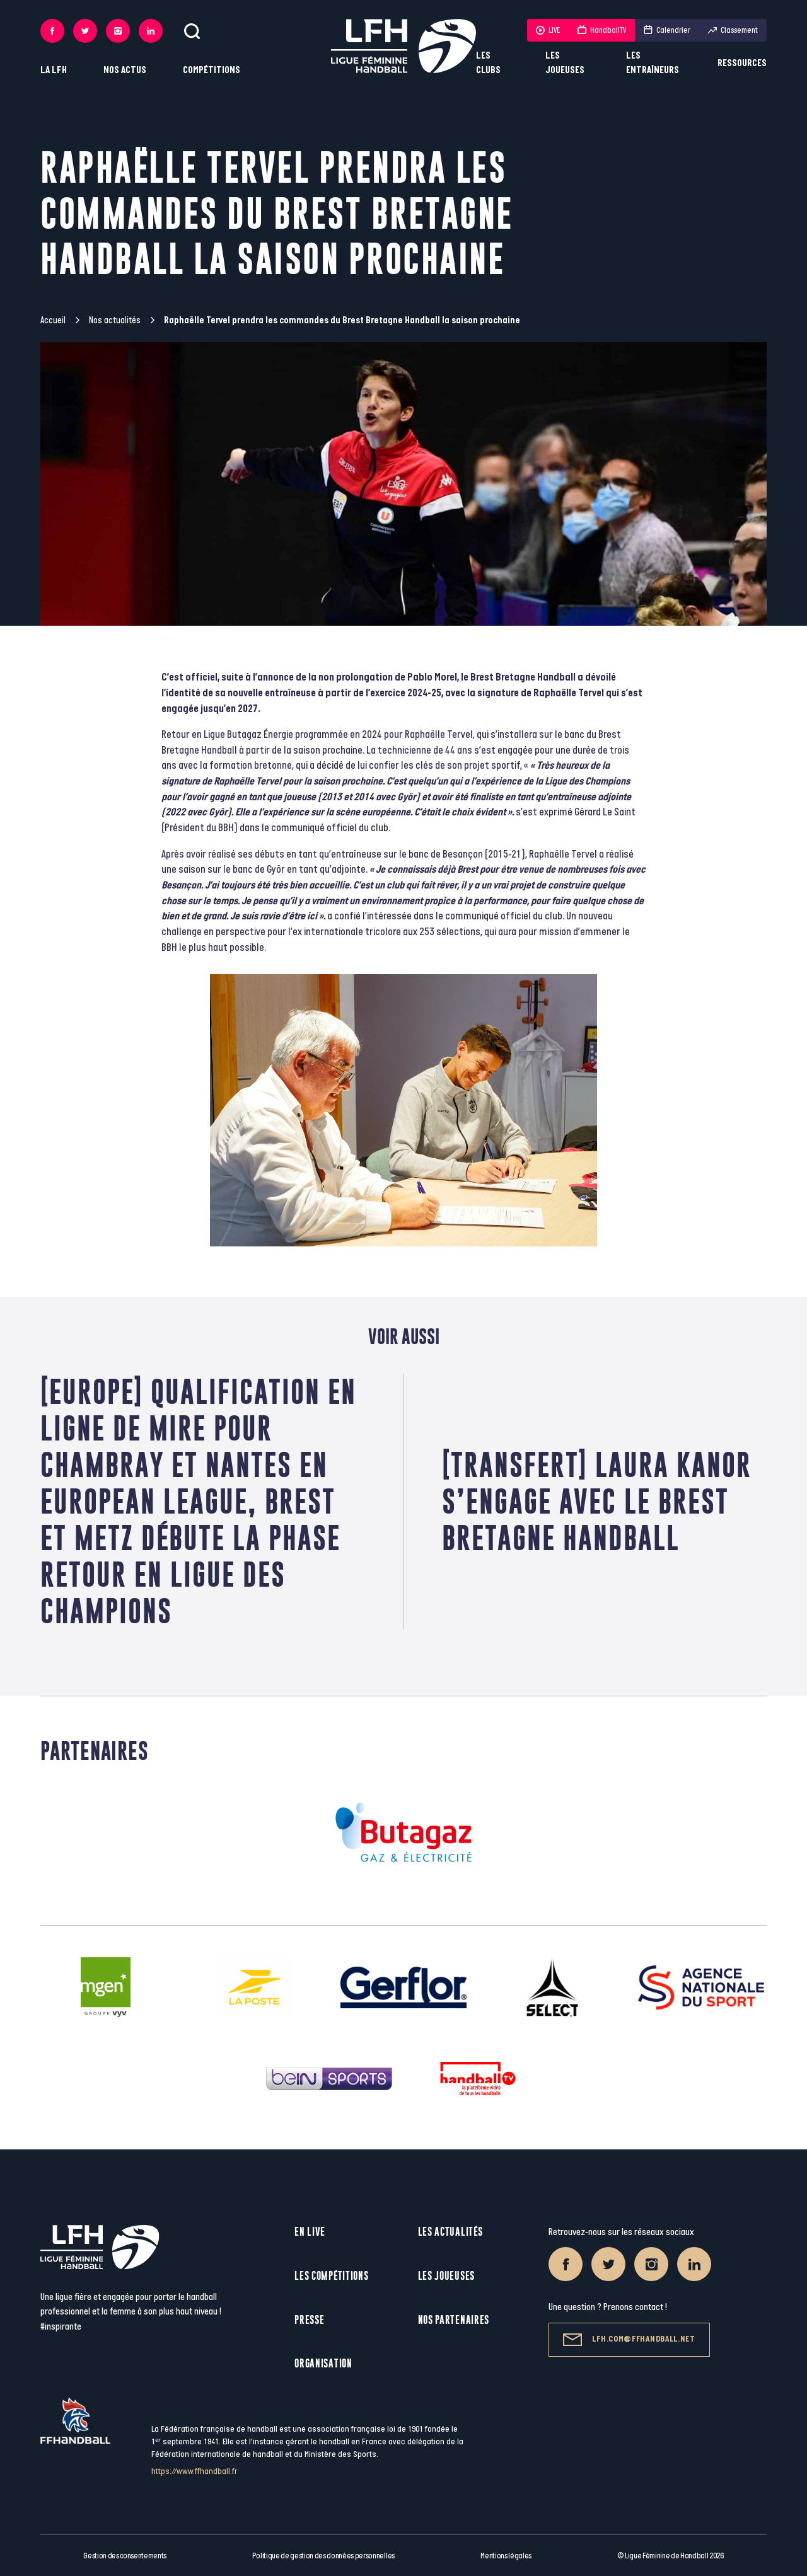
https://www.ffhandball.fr (194, 2471)
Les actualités (450, 2232)
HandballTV (602, 30)
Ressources (742, 63)
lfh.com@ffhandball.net (629, 2339)
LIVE (548, 30)
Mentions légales (505, 2556)
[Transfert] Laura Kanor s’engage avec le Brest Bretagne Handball (597, 1501)
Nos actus (124, 70)
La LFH (53, 70)
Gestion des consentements (124, 2556)
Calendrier (667, 30)
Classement (733, 30)
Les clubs (488, 63)
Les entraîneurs (652, 63)
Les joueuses (564, 63)
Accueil (53, 320)
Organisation (323, 2363)
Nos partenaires (454, 2320)
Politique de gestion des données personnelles (323, 2556)
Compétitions (211, 70)
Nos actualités (115, 320)
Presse (309, 2320)
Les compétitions (331, 2276)
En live (309, 2232)
